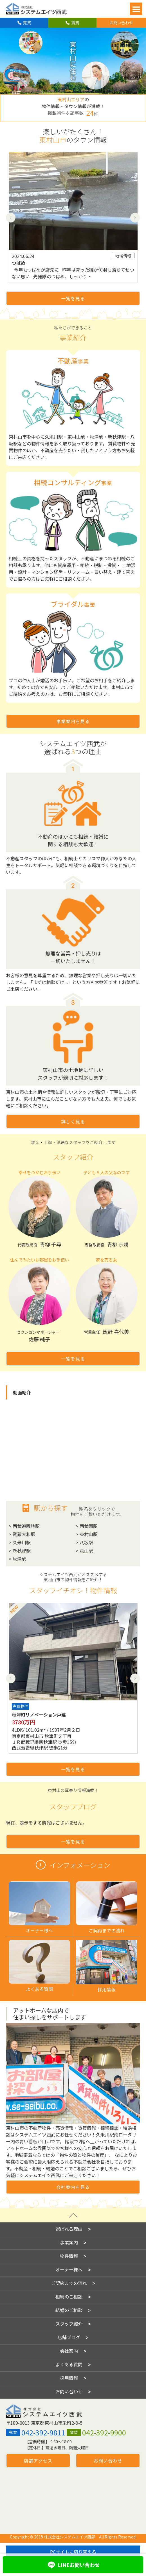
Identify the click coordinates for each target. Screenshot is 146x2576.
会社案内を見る (73, 2187)
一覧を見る (73, 298)
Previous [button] (11, 217)
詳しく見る (73, 1121)
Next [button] (135, 217)
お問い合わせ (121, 22)
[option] (73, 217)
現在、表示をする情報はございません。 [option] (46, 1822)
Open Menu (136, 9)
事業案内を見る (73, 721)
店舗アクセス (38, 2453)
